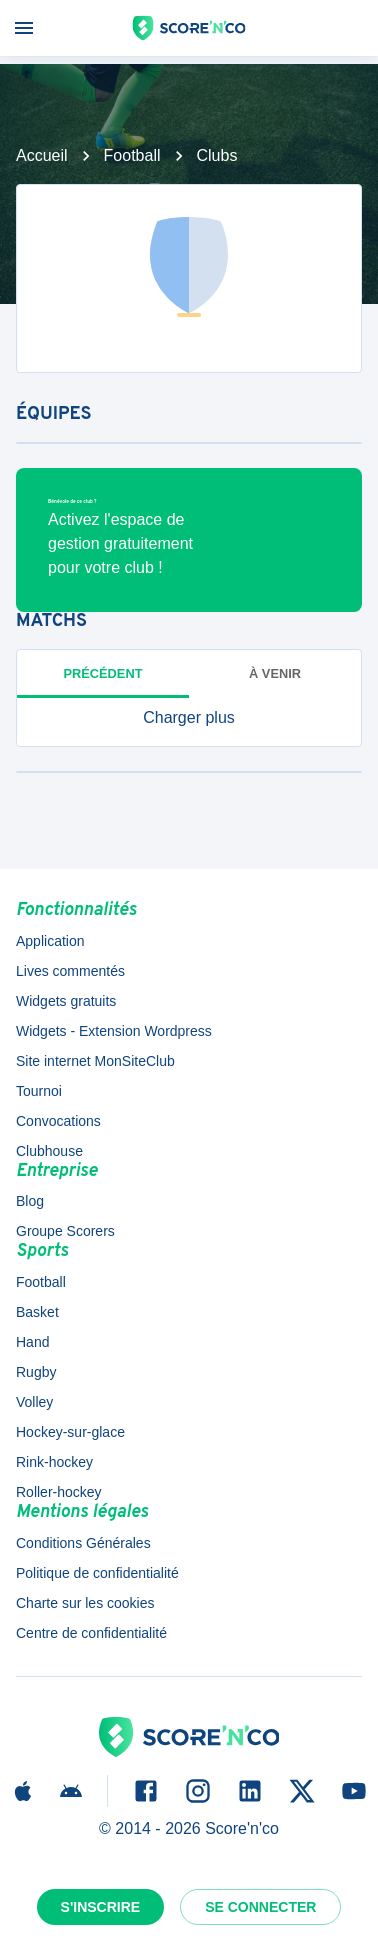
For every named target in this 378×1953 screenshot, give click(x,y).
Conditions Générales (83, 1543)
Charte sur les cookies (85, 1603)
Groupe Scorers (65, 1231)
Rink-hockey (54, 1462)
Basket (37, 1312)
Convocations (58, 1121)
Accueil (42, 155)
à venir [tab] (275, 673)
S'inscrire (101, 1907)
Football (132, 155)
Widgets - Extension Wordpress (114, 1031)
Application (50, 941)
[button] (189, 718)
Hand (32, 1342)
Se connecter (260, 1907)
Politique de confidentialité (97, 1573)
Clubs (217, 155)
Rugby (36, 1372)
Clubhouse (49, 1151)
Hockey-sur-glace (70, 1432)
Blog (30, 1201)
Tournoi (39, 1091)
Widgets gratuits (66, 1001)
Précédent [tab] (103, 673)
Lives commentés (70, 971)
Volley (34, 1402)
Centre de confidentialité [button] (91, 1633)
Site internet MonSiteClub (95, 1061)
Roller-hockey (59, 1492)
